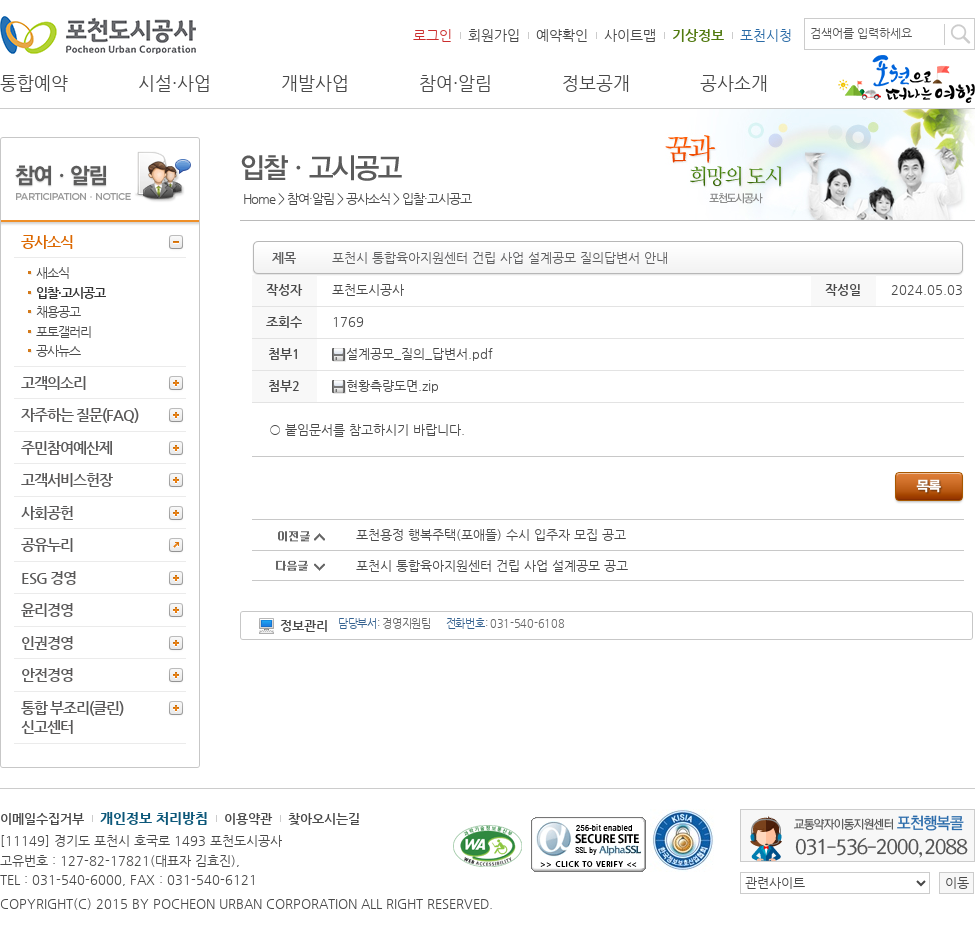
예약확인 (562, 35)
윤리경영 (47, 609)
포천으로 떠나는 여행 (906, 79)
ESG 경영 (48, 577)
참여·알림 (455, 83)
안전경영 (47, 674)
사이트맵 (630, 35)
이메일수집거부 (42, 818)
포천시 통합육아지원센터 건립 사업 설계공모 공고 (492, 565)
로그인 (432, 35)
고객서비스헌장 (66, 479)
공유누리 (47, 544)
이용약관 (248, 818)
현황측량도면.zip (385, 385)
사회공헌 (47, 512)
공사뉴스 (58, 350)
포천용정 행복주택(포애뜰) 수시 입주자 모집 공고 (491, 534)
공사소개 (734, 83)
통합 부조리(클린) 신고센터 (72, 717)
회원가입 (494, 35)
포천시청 (766, 35)
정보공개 (596, 83)
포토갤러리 (63, 331)
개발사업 (315, 83)
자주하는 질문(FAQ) (79, 414)
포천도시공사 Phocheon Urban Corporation (98, 34)
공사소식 (47, 241)
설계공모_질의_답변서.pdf (412, 353)
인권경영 (47, 642)
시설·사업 (174, 83)
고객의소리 (53, 382)
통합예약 (34, 83)
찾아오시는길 (324, 818)
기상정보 (698, 35)
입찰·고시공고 (70, 292)
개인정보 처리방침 (154, 818)
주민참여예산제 (66, 447)
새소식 (52, 272)
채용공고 (58, 311)
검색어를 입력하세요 (861, 33)
